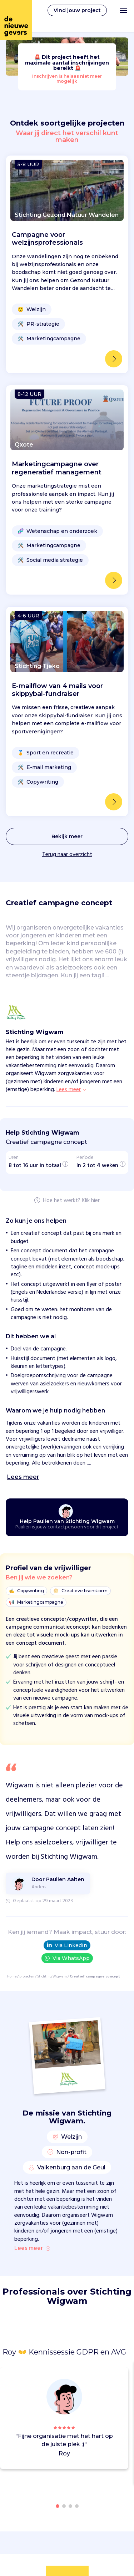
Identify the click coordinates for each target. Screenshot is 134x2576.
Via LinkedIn (67, 1945)
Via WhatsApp (67, 1958)
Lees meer (32, 2248)
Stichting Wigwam (52, 1976)
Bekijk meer (67, 836)
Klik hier (91, 1201)
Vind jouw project (77, 10)
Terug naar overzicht (67, 854)
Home (11, 1976)
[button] (124, 2419)
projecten (26, 1976)
